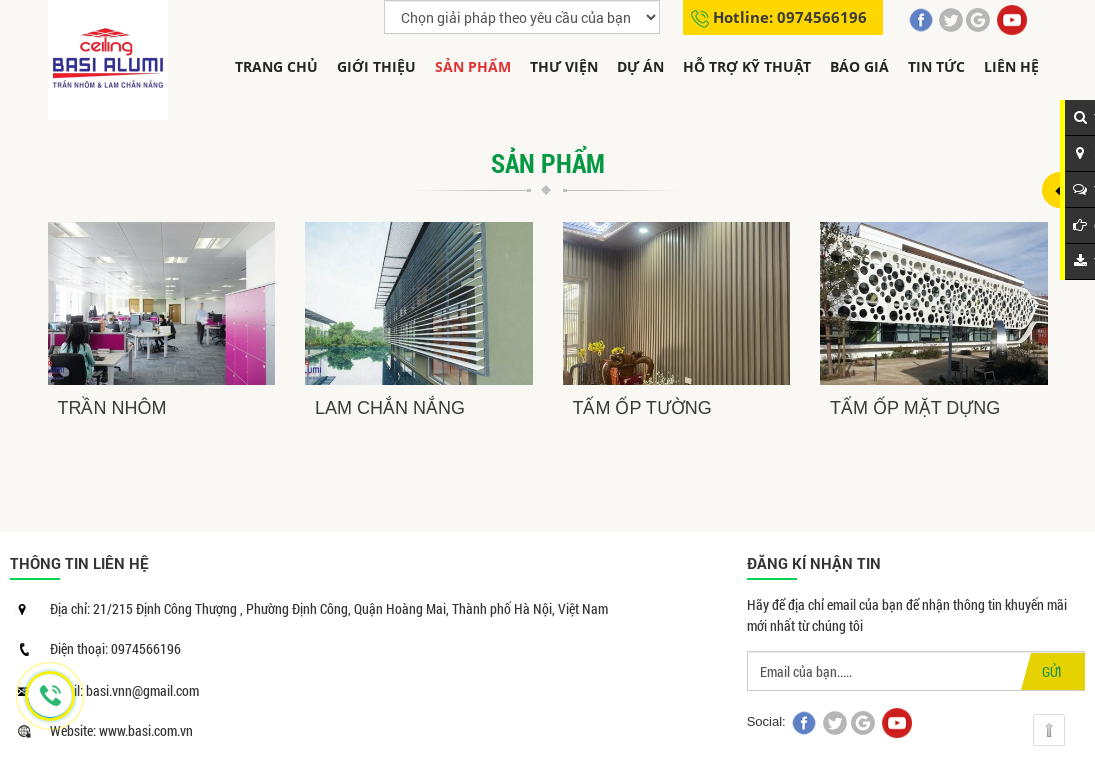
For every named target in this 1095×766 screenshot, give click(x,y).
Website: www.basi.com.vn (121, 730)
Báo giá (859, 66)
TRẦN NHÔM (112, 408)
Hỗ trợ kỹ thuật (747, 66)
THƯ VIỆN (564, 66)
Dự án (640, 66)
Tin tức (936, 66)
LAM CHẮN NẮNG (390, 408)
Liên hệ (1011, 66)
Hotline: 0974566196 (790, 17)
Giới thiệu (376, 66)
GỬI (1052, 671)
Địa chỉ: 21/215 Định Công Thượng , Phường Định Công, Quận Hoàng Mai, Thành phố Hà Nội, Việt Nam (329, 608)
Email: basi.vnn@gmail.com (124, 690)
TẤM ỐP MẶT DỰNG (915, 408)
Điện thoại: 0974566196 (115, 648)
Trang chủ (276, 66)
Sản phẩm (473, 66)
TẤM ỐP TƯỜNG (642, 408)
